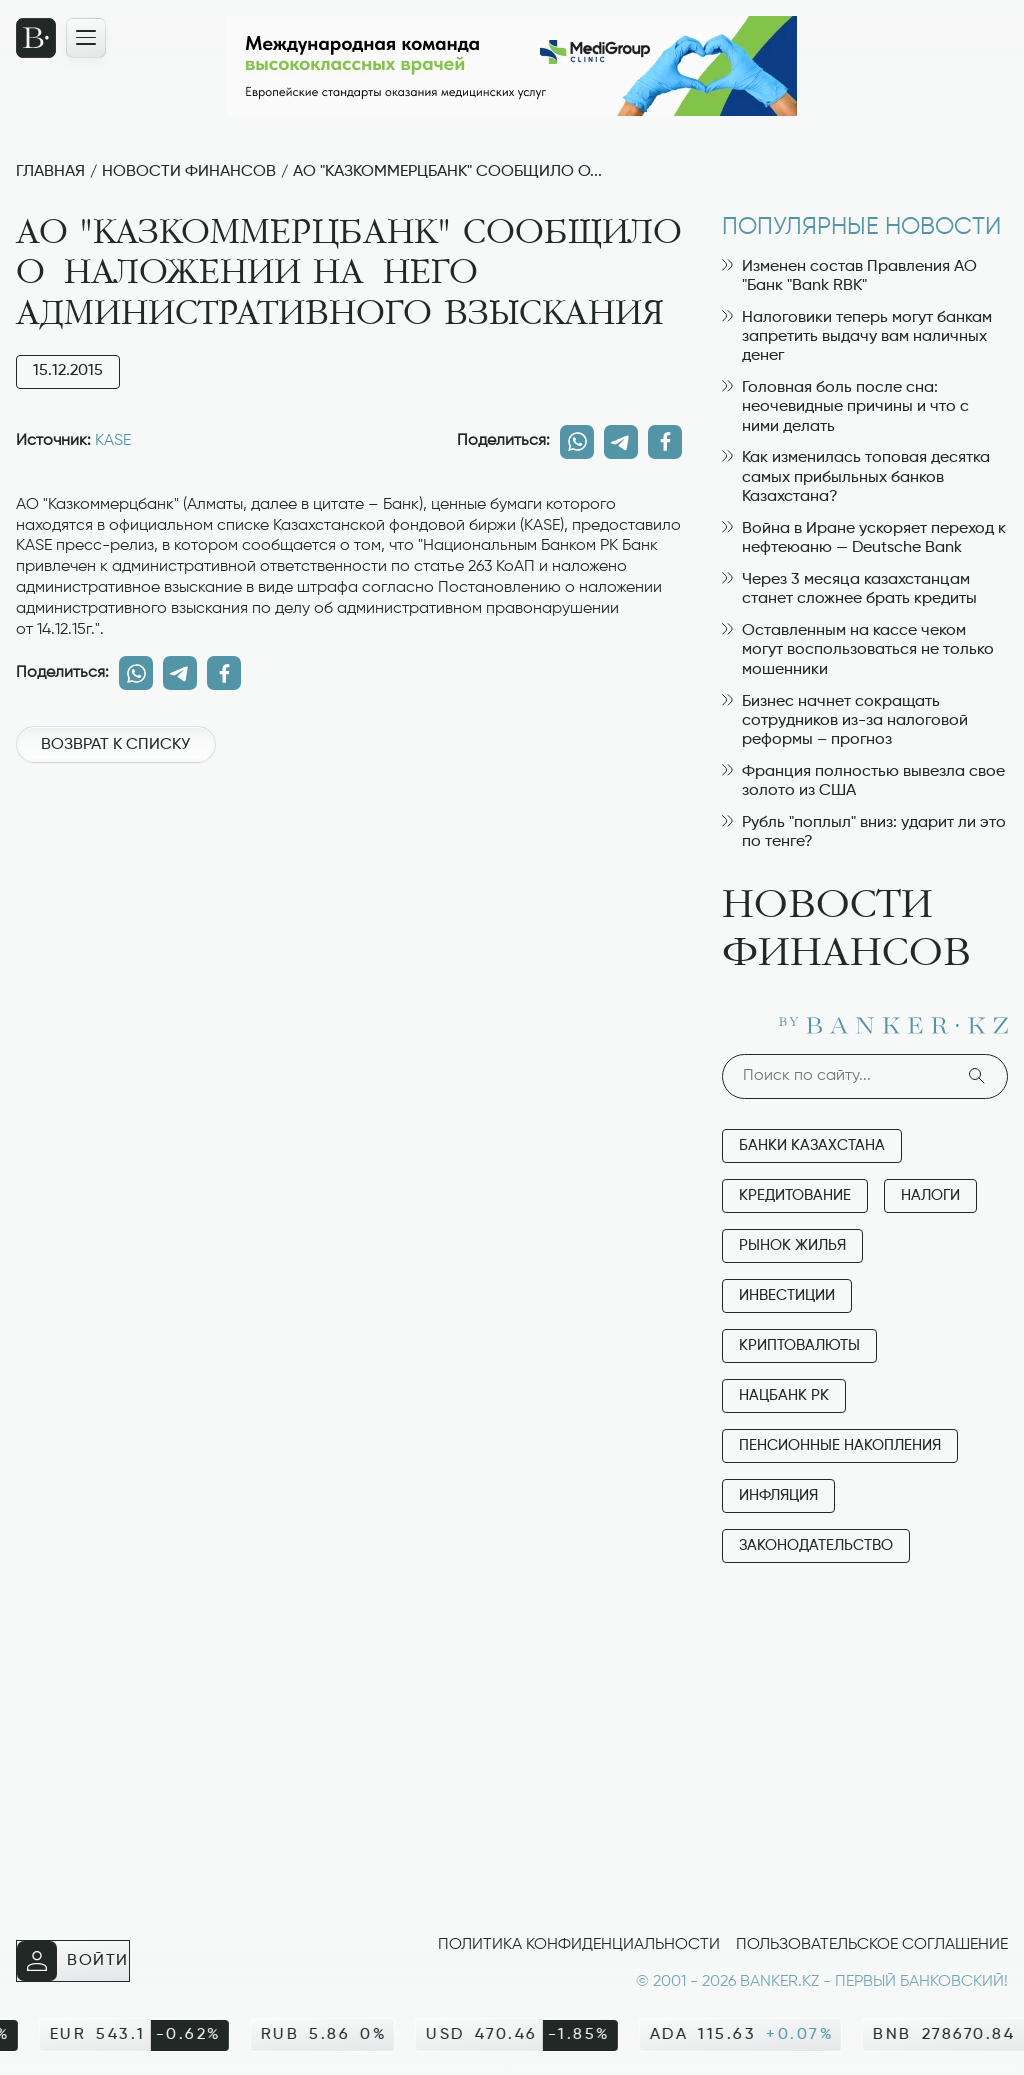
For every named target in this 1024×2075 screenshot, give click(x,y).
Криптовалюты (799, 1345)
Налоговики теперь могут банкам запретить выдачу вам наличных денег (857, 337)
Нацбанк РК (784, 1395)
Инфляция (778, 1495)
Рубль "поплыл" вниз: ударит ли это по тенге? (864, 832)
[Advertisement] (349, 849)
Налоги (930, 1195)
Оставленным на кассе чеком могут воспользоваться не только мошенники (858, 650)
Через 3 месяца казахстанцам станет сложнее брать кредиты (849, 589)
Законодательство (816, 1545)
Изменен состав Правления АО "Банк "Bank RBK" (849, 276)
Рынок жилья (792, 1245)
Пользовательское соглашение (872, 1945)
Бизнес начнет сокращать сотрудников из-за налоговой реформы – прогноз (845, 721)
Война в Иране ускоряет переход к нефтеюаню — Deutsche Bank (864, 538)
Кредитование (795, 1195)
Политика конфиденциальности (579, 1945)
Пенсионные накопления (840, 1445)
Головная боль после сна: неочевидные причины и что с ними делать (845, 407)
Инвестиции (787, 1295)
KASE (113, 441)
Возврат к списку (115, 745)
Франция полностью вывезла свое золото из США (863, 781)
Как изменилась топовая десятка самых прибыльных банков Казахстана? (856, 477)
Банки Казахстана (812, 1145)
